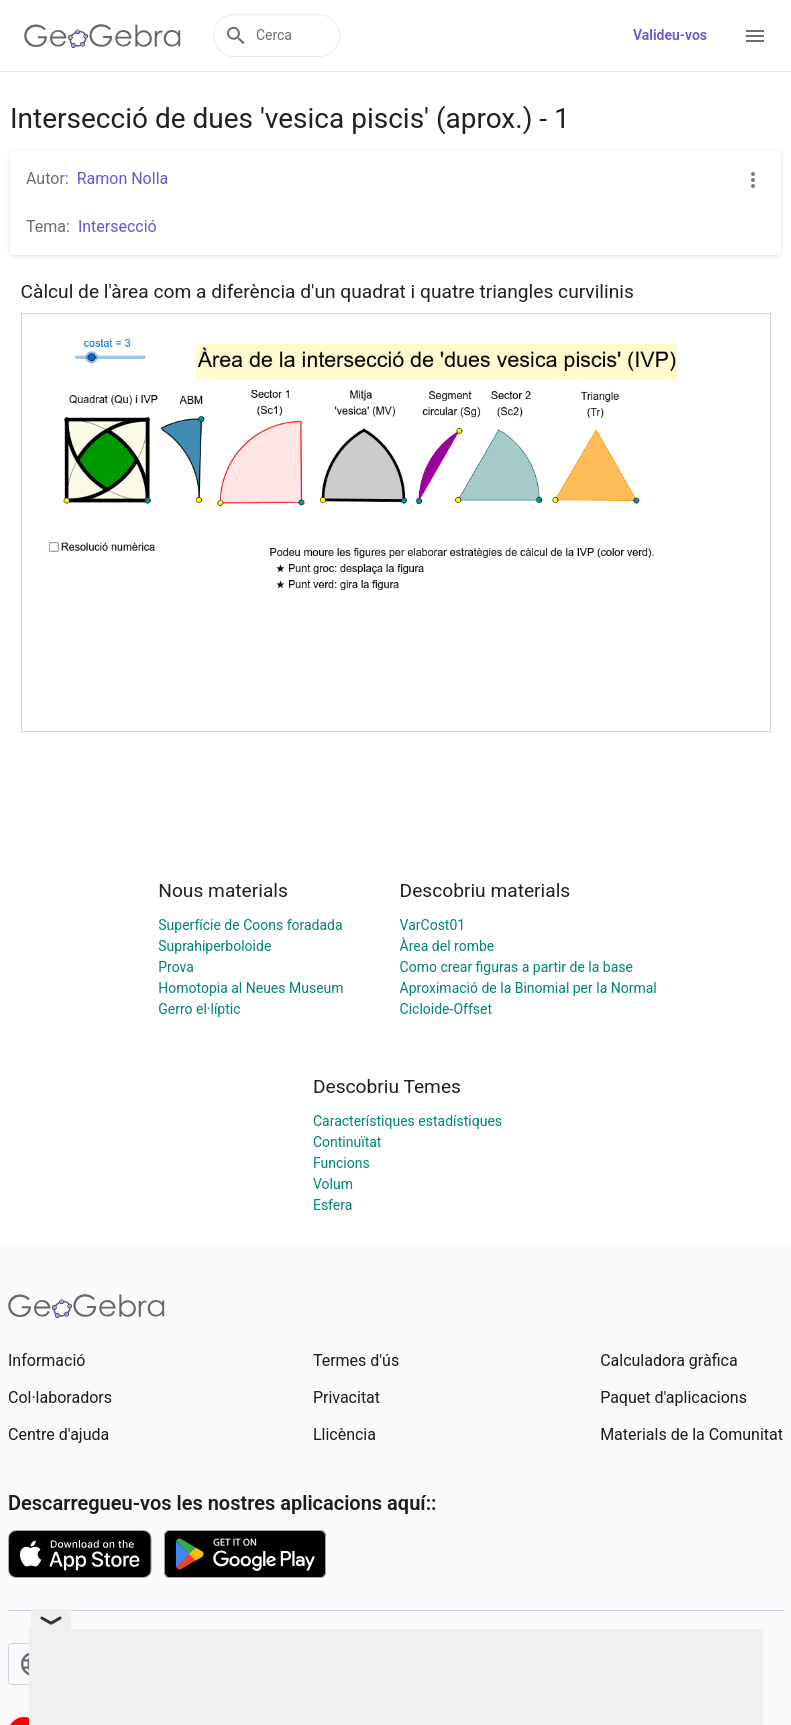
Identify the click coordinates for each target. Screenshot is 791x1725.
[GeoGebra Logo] (102, 36)
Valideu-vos (670, 35)
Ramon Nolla (123, 178)
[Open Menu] (755, 36)
